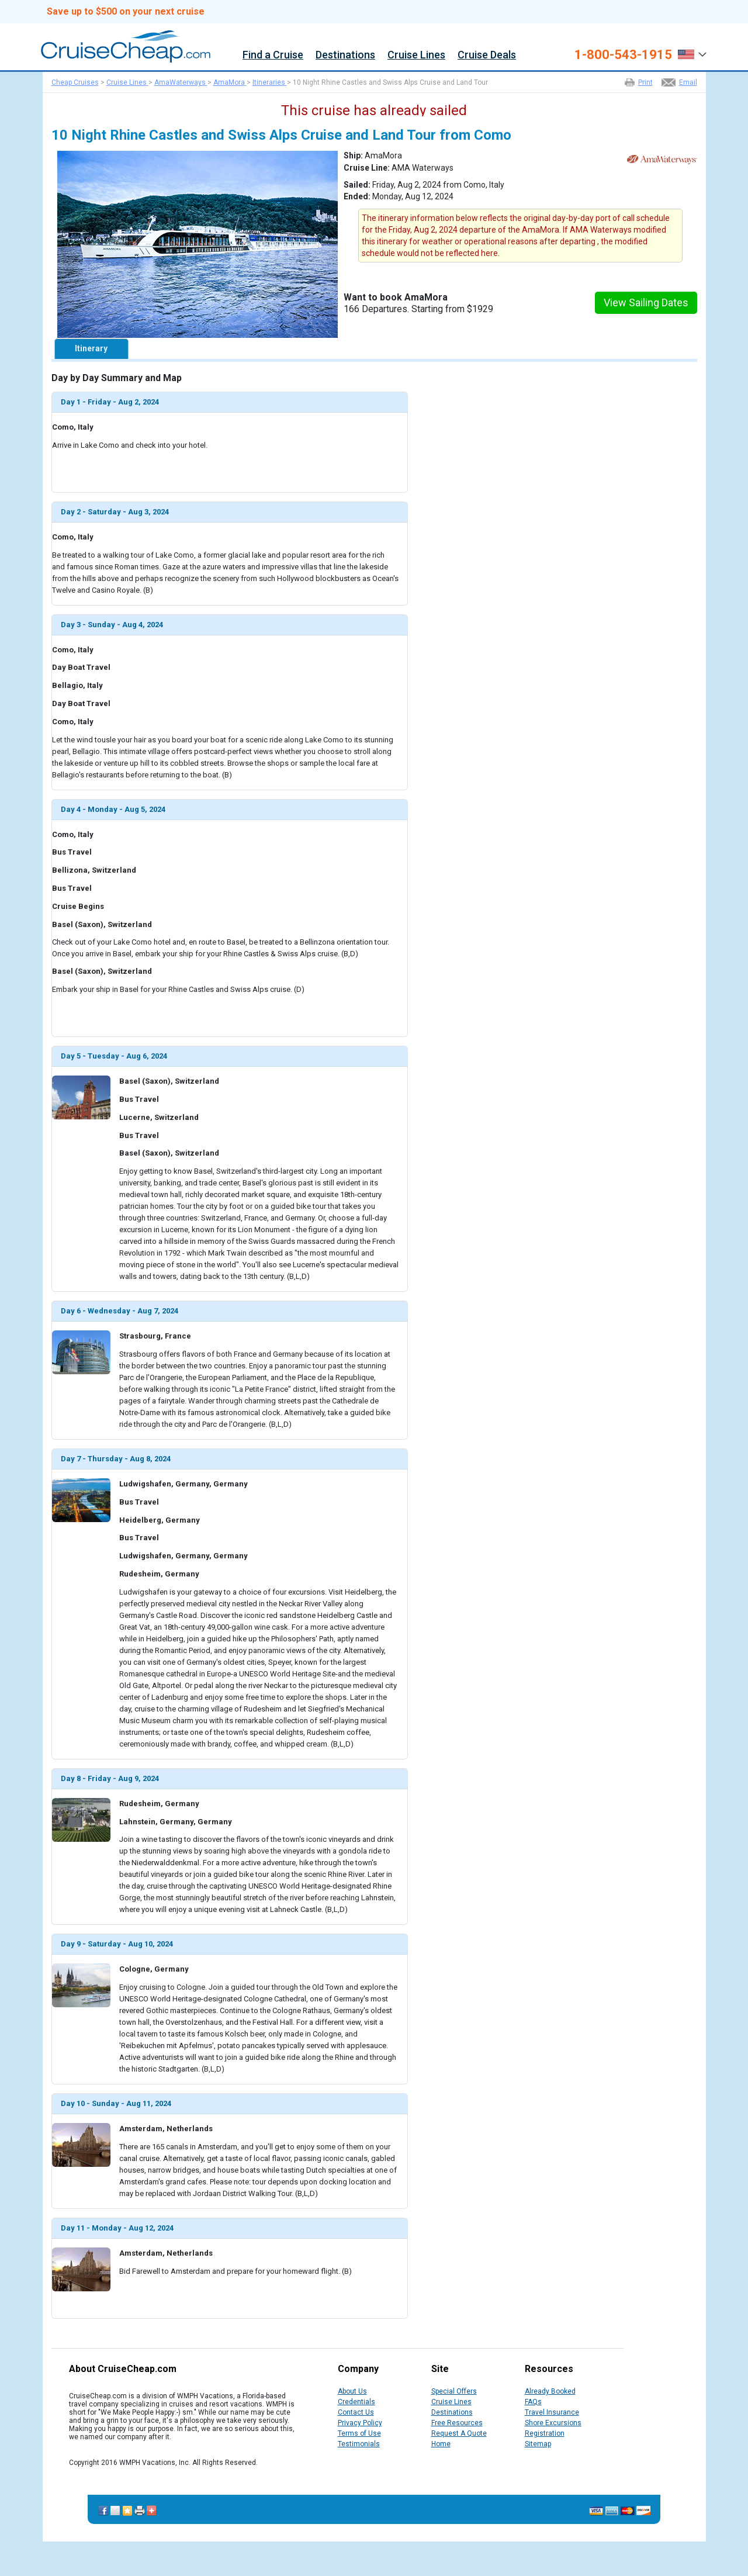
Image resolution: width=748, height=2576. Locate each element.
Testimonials (359, 2444)
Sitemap (538, 2444)
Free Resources (457, 2423)
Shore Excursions (553, 2423)
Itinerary (91, 348)
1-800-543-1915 (623, 55)
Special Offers (454, 2391)
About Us (352, 2391)
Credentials (356, 2402)
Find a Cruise (273, 55)
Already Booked (550, 2391)
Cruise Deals (487, 55)
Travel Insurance (552, 2412)
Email (688, 82)
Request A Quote (459, 2433)
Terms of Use (359, 2433)
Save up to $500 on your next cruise (126, 11)
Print (645, 82)
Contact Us (356, 2412)
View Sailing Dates (646, 302)
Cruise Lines (416, 55)
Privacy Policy (360, 2423)
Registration (545, 2433)
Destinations (345, 55)
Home (441, 2444)
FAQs (533, 2402)
